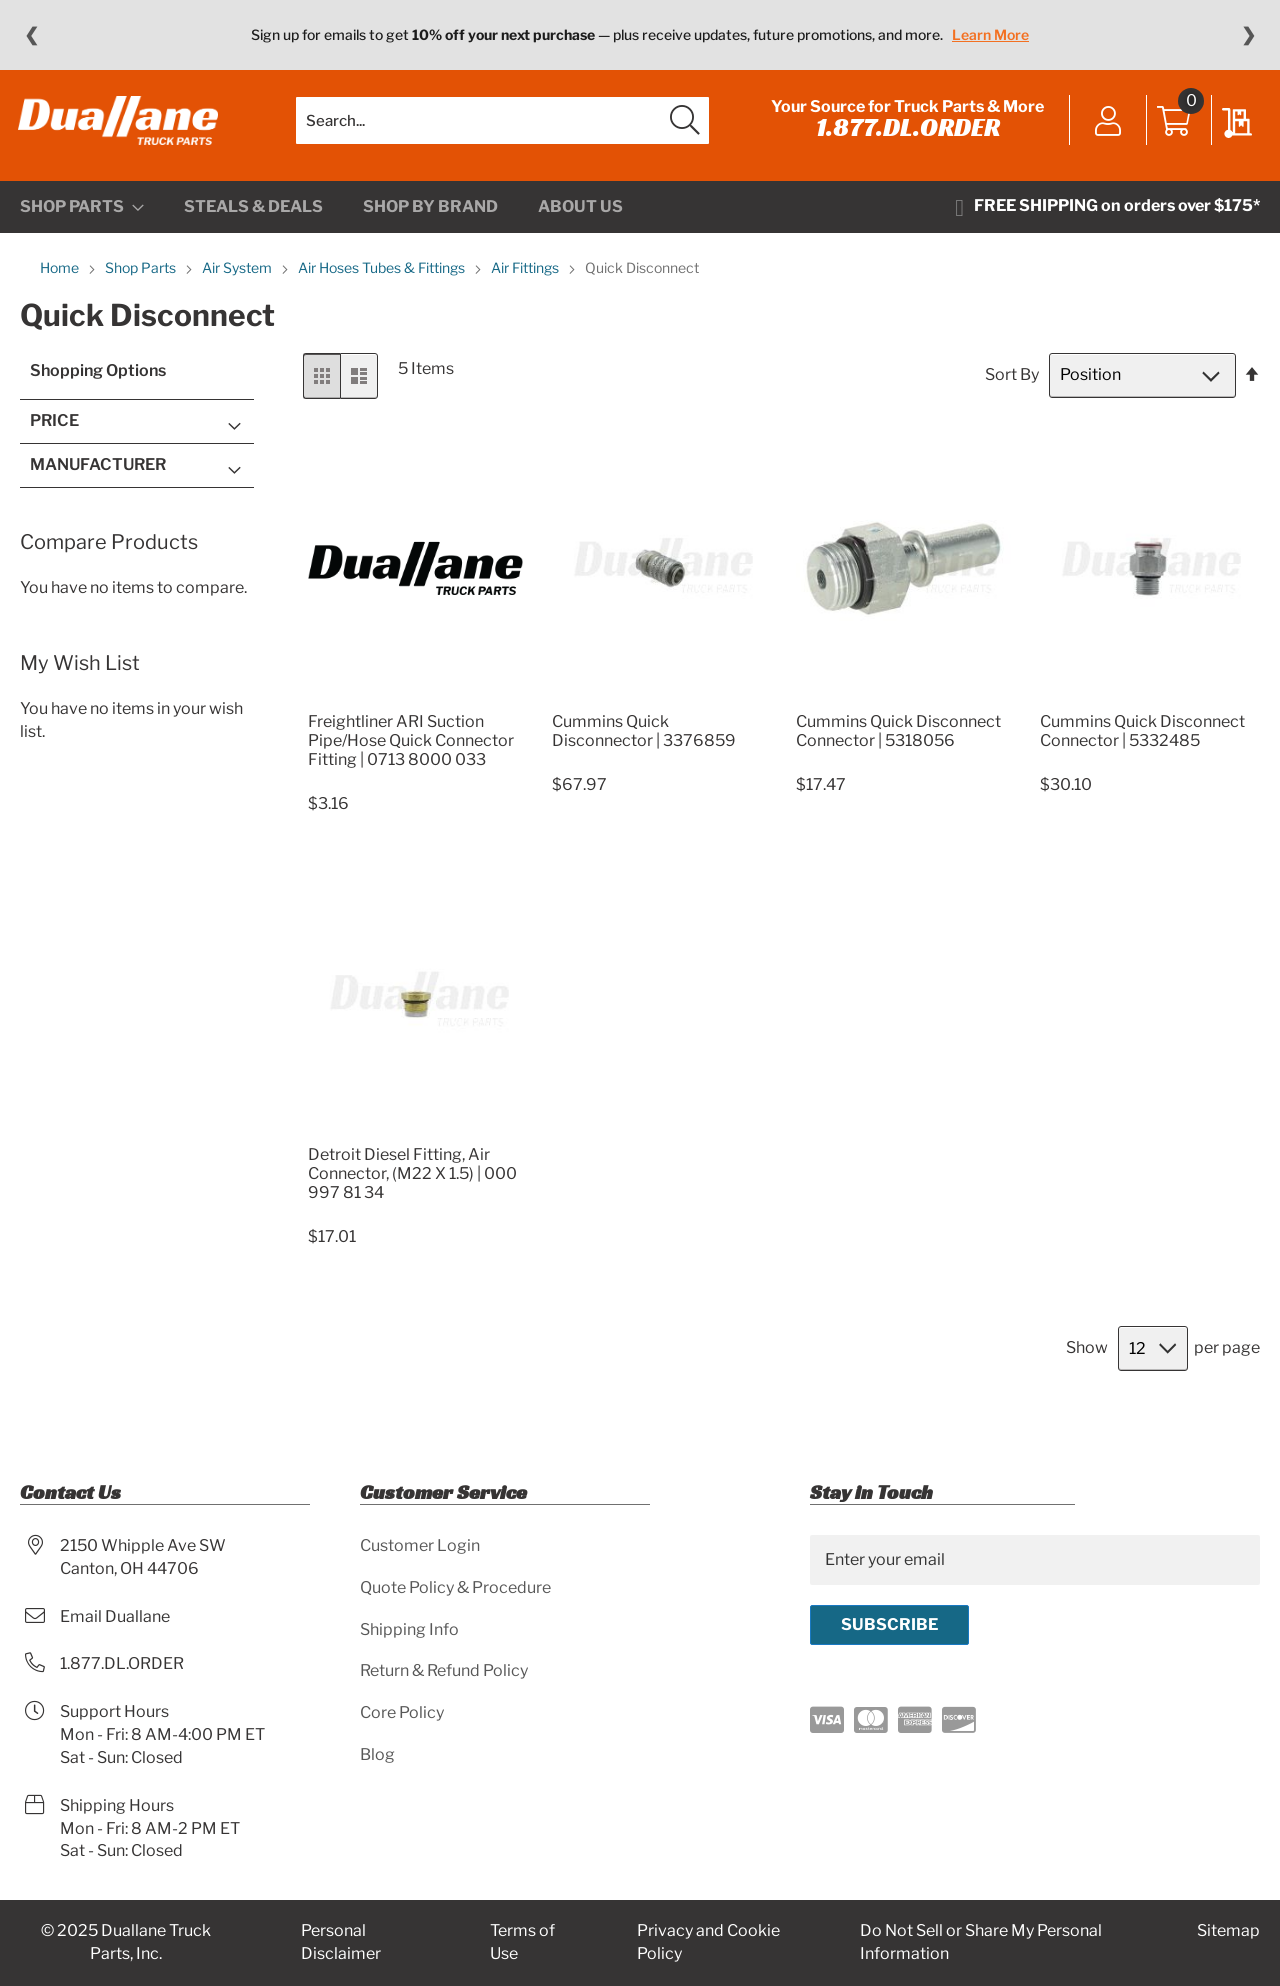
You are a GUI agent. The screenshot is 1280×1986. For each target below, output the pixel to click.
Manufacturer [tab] (98, 472)
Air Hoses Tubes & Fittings (383, 276)
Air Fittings (526, 276)
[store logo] (120, 125)
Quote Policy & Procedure (455, 1587)
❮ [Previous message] (31, 35)
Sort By (1012, 383)
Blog (377, 1754)
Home (61, 276)
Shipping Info (409, 1629)
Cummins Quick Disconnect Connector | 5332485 (1142, 739)
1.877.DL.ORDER (906, 132)
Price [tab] (54, 429)
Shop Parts (142, 276)
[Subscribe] (889, 1625)
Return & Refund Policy (444, 1670)
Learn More (990, 34)
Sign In (1106, 127)
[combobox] (502, 125)
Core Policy (402, 1712)
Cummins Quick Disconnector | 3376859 (644, 739)
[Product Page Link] (415, 705)
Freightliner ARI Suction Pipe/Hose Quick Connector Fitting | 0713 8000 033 (411, 748)
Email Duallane (115, 1616)
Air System (238, 276)
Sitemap (1228, 1930)
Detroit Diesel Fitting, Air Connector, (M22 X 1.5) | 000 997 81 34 (412, 1182)
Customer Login (420, 1545)
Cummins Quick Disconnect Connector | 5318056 (898, 739)
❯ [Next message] (1248, 35)
